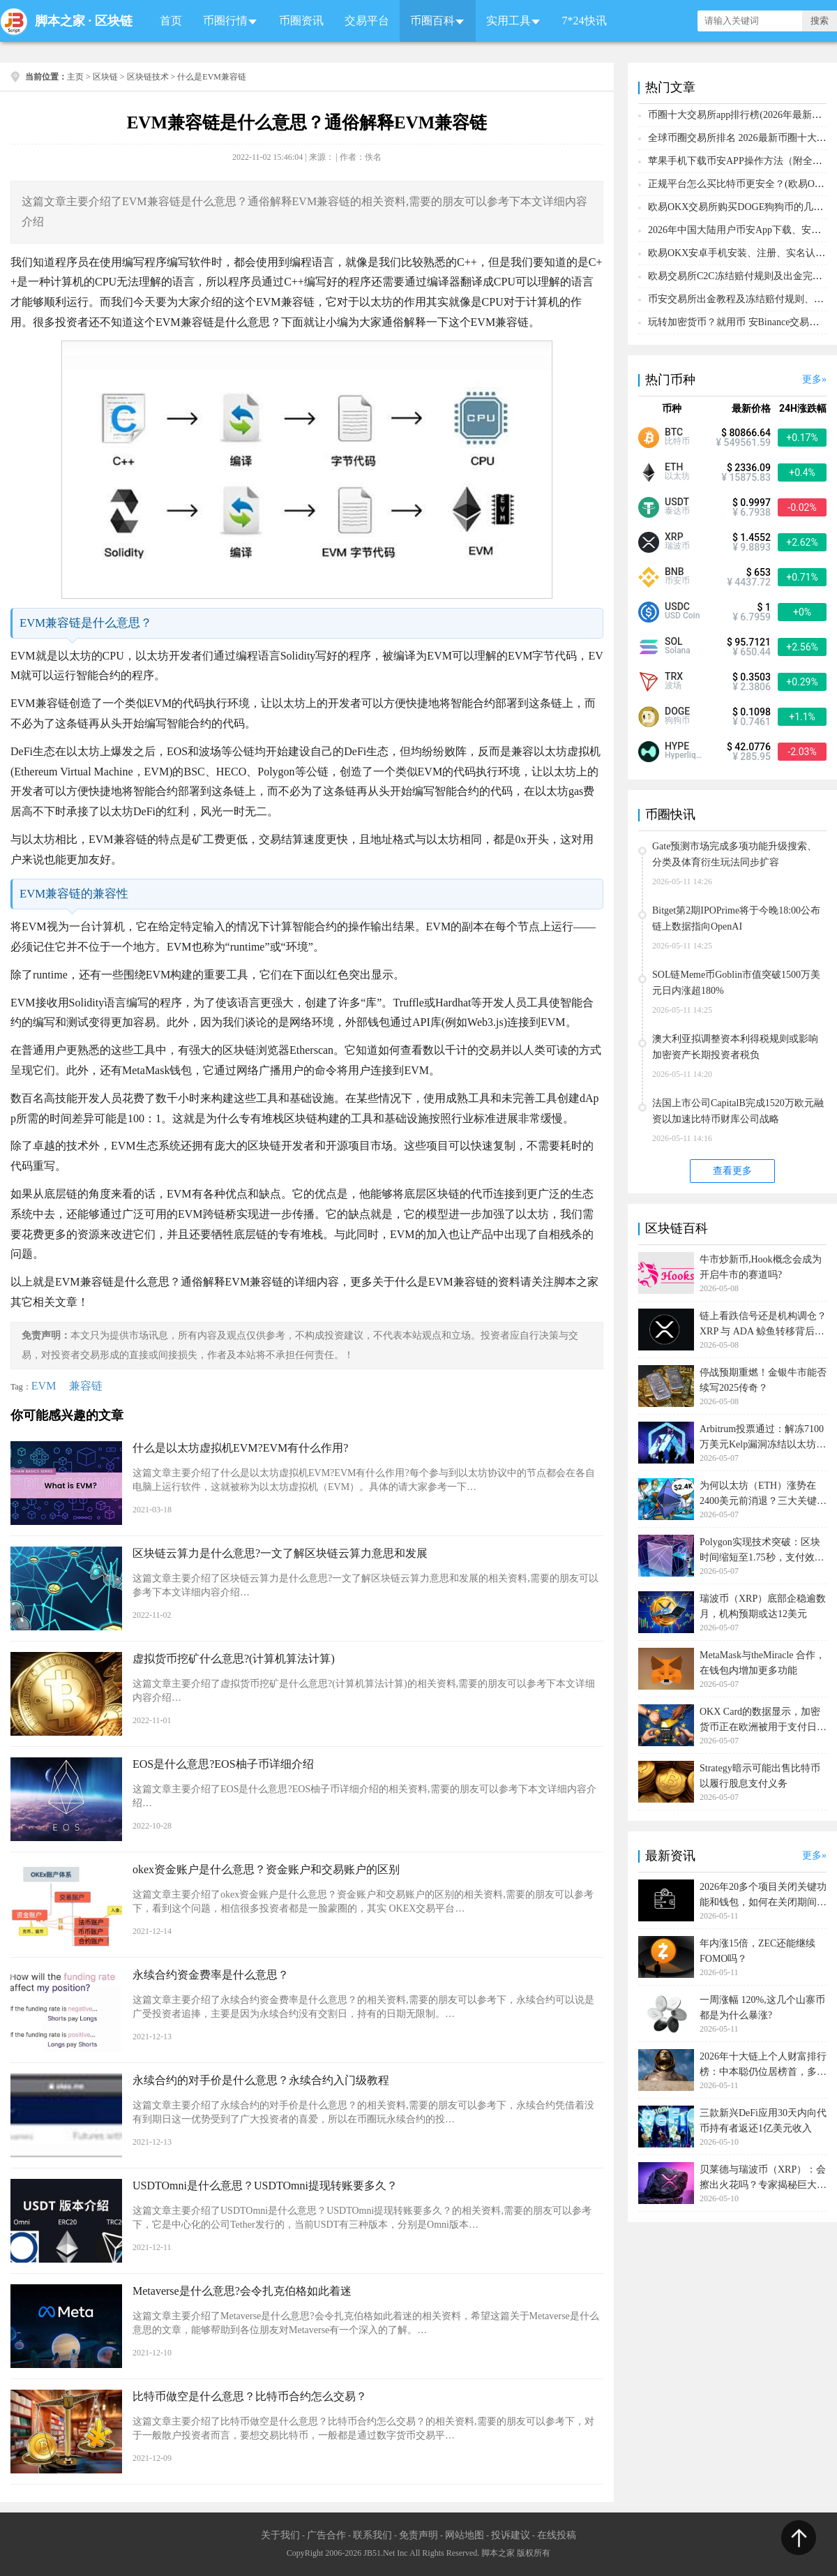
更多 (812, 379)
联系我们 (372, 2535)
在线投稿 (556, 2535)
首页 (171, 21)
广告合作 (326, 2535)
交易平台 (367, 21)
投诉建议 (510, 2535)
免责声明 (418, 2535)
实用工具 (508, 21)
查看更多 (732, 1171)
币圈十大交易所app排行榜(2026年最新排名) (741, 115)
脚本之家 (60, 21)
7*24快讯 (584, 21)
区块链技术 (148, 77)
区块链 (114, 21)
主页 (75, 77)
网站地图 (464, 2535)
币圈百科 (432, 21)
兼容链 (86, 1386)
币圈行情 (225, 21)
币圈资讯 (301, 21)
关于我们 (280, 2535)
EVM (43, 1386)
